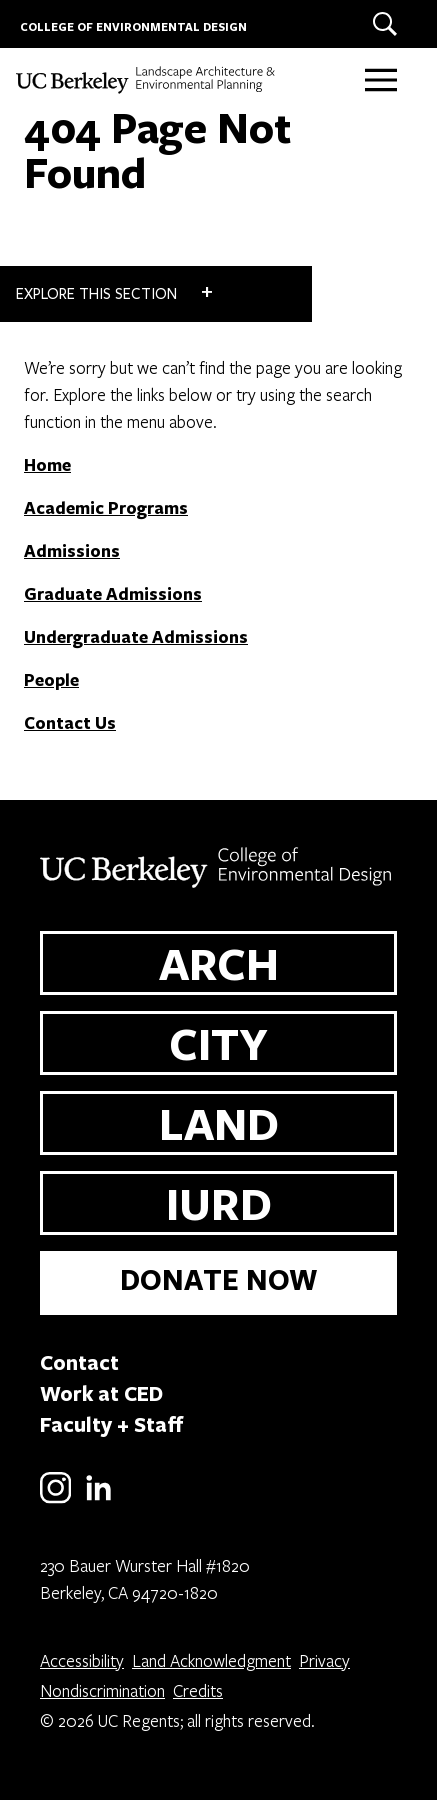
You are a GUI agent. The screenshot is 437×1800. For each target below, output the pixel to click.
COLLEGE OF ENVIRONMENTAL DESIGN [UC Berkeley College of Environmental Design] (133, 26)
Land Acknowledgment (211, 1660)
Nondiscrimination (102, 1690)
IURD (219, 1203)
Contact (79, 1362)
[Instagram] (55, 1499)
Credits (198, 1690)
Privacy (324, 1660)
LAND (219, 1123)
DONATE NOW (219, 1279)
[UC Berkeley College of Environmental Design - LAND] (147, 80)
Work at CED (101, 1393)
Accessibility (82, 1660)
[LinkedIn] (98, 1499)
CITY (218, 1043)
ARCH (219, 963)
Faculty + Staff (112, 1424)
